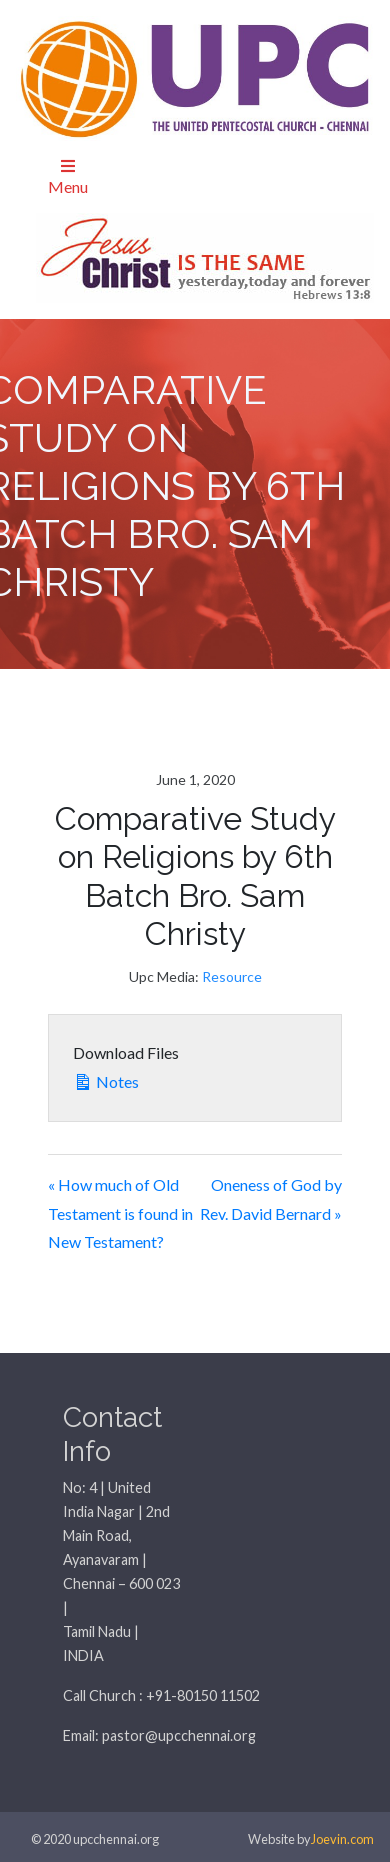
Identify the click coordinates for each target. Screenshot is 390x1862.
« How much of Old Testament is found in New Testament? (120, 1213)
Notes (106, 1079)
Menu (68, 177)
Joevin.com (342, 1839)
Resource (232, 976)
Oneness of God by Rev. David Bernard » (271, 1199)
